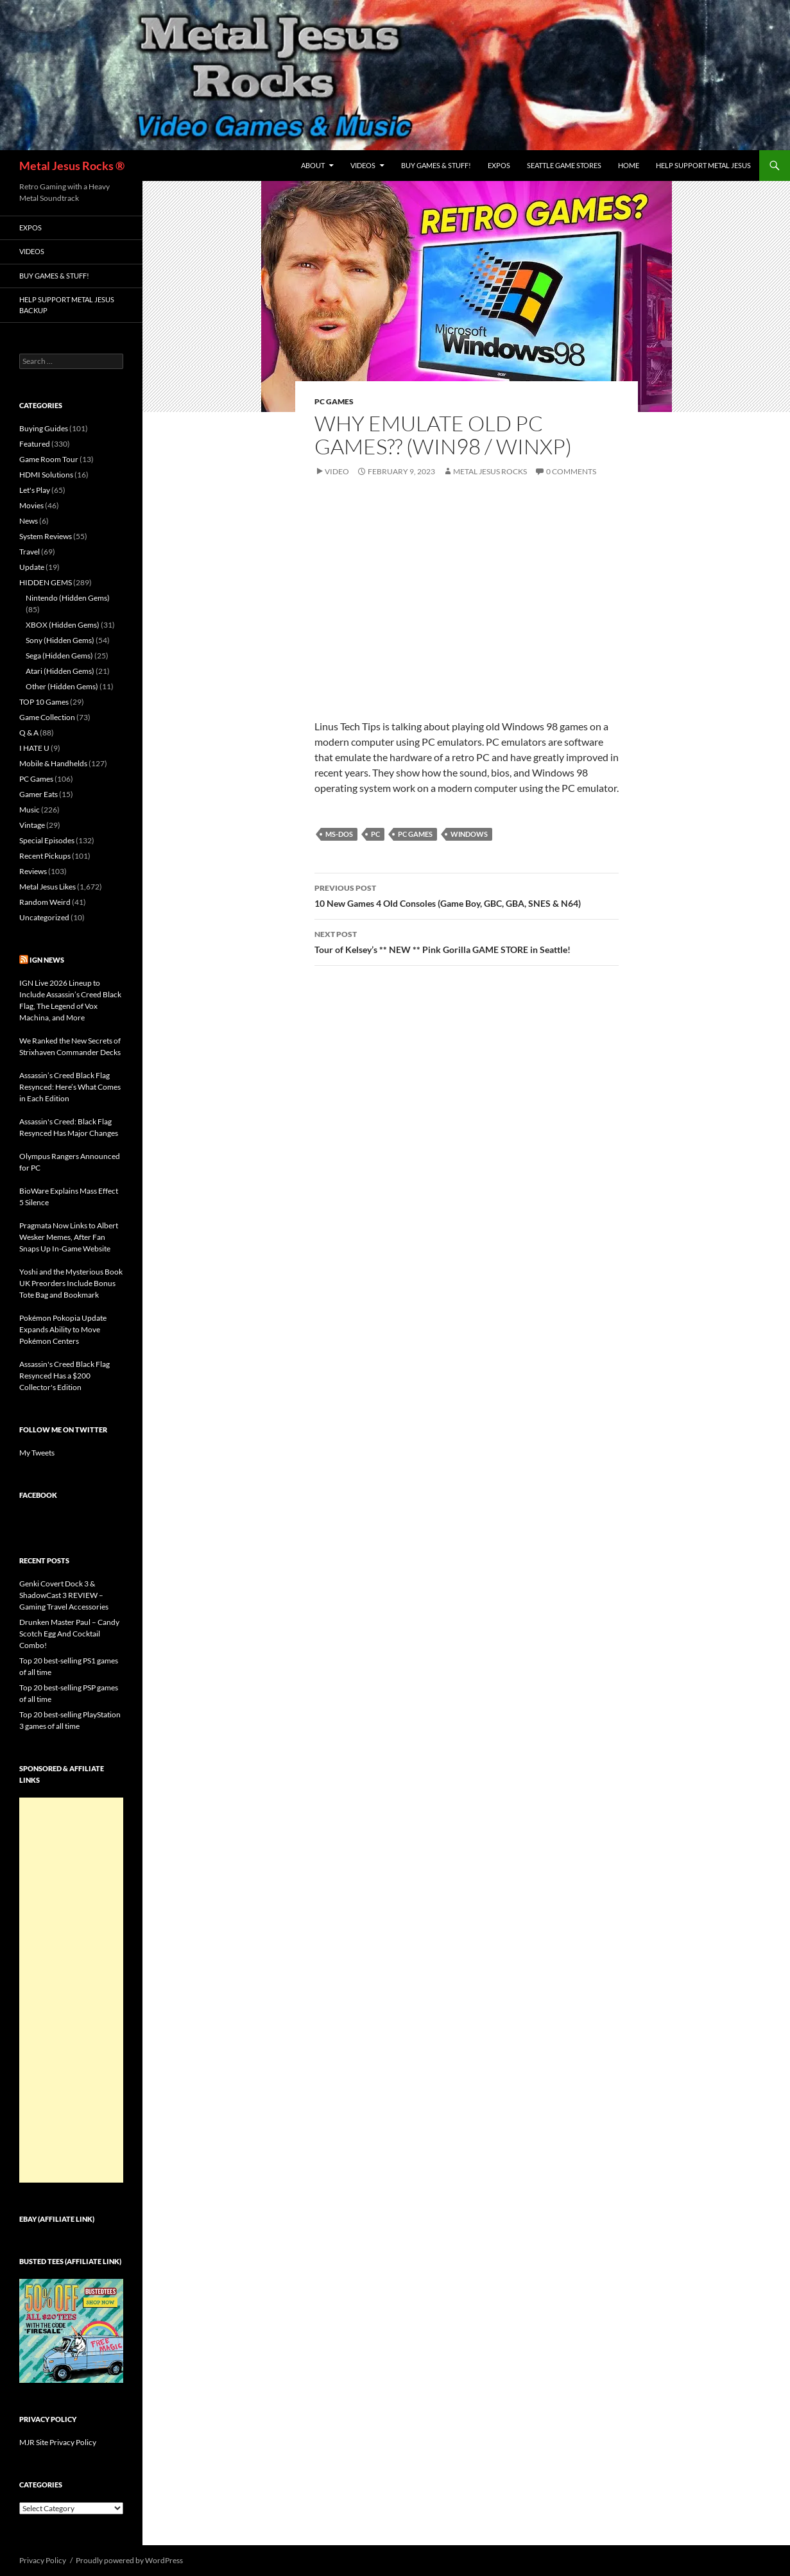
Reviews (33, 871)
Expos (499, 165)
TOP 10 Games (44, 702)
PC (375, 834)
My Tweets (37, 1452)
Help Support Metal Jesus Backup (66, 304)
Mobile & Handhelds (53, 763)
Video (337, 471)
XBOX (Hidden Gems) (62, 625)
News (28, 521)
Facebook (38, 1495)
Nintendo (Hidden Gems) (68, 598)
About (313, 165)
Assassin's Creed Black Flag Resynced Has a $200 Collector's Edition (64, 1375)
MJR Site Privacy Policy (57, 2442)
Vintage (32, 825)
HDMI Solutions (46, 474)
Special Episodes (46, 840)
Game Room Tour (48, 459)
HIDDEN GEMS (45, 582)
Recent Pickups (45, 856)
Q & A (29, 732)
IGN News (47, 960)
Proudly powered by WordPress (129, 2560)
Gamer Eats (38, 794)
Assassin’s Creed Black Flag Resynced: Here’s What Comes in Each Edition (70, 1086)
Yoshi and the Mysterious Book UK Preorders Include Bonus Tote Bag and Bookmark (71, 1283)
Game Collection (47, 717)
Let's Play (34, 490)
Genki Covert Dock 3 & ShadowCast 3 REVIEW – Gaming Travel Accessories (63, 1595)
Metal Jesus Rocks (490, 471)
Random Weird (45, 902)
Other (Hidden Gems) (62, 686)
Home (628, 165)
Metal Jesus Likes (47, 886)
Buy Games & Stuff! (436, 165)
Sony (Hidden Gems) (60, 640)
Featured (34, 444)
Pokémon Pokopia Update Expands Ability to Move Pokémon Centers (63, 1329)
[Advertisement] (71, 1990)
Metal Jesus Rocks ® (72, 166)
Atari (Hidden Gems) (60, 671)
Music (29, 809)
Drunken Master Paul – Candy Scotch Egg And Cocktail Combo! (69, 1633)
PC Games (334, 401)
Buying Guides (43, 428)
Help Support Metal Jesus (703, 165)
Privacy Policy (42, 2560)
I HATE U (34, 748)
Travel (29, 551)
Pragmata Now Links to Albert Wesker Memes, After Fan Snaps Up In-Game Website (68, 1237)
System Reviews (45, 536)
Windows (469, 834)
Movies (31, 505)
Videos (362, 165)
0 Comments (571, 471)
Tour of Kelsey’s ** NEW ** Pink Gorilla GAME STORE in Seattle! (466, 941)
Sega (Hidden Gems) (59, 655)
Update (31, 567)
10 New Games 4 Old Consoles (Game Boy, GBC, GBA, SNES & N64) (466, 894)
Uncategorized (44, 917)
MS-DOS (339, 834)
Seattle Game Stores (564, 165)
